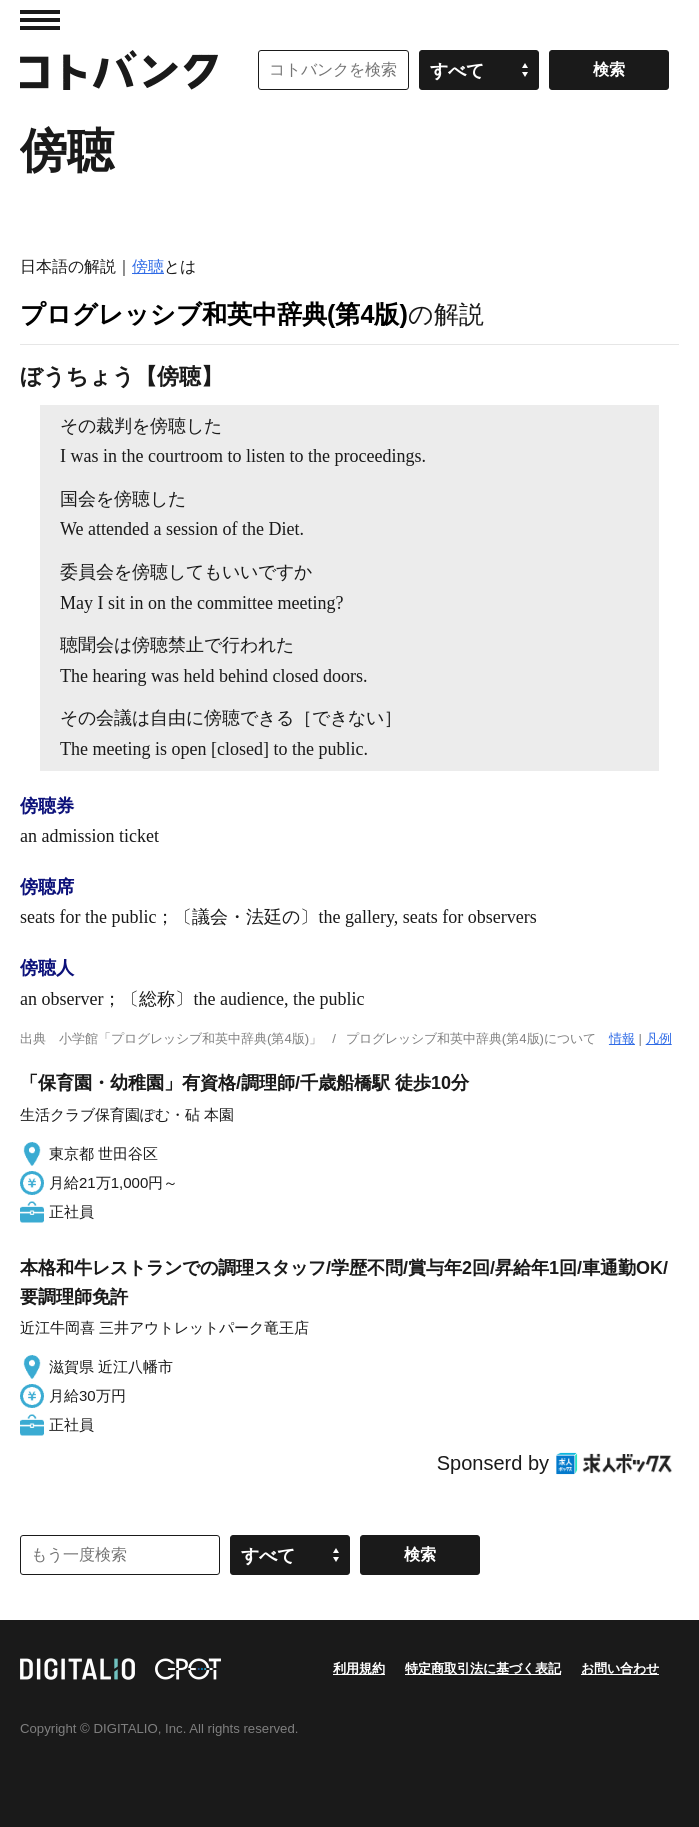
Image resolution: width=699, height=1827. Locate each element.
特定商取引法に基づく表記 (483, 1668)
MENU (40, 20)
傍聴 (148, 266)
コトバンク (119, 70)
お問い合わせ (620, 1668)
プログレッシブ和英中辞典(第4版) (214, 314)
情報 (622, 1038)
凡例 (659, 1038)
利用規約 (359, 1668)
